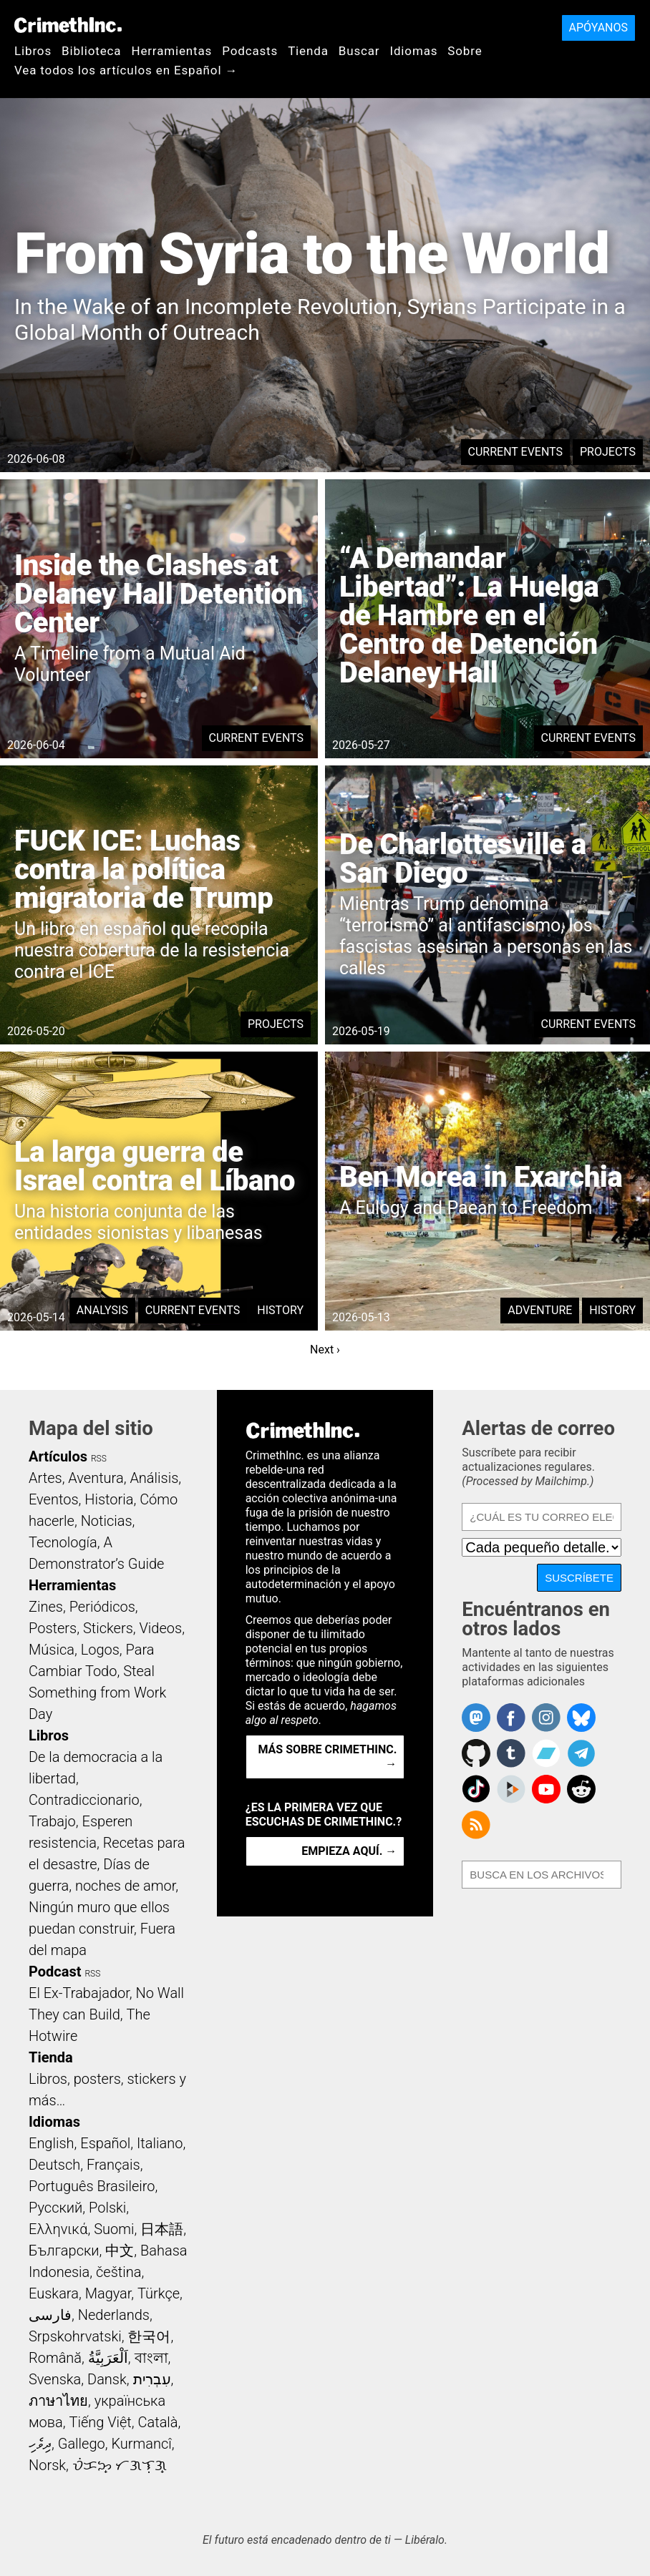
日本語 (161, 2229)
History (280, 1310)
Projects (608, 452)
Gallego (81, 2443)
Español (105, 2143)
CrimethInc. (68, 25)
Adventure (540, 1310)
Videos (161, 1628)
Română (55, 2357)
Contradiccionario (84, 1799)
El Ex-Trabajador (79, 1993)
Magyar (108, 2293)
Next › (325, 1349)
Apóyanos (598, 27)
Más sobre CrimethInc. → (327, 1757)
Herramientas (171, 51)
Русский (55, 2207)
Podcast (55, 1971)
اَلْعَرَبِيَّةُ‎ (108, 2357)
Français (113, 2164)
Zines (46, 1606)
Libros (33, 51)
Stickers (108, 1628)
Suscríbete (579, 1578)
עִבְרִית (152, 2379)
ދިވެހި (40, 2443)
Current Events (515, 452)
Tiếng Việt (100, 2422)
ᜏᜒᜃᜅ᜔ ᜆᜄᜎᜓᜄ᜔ (119, 2465)
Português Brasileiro (92, 2186)
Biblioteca (91, 51)
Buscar (359, 51)
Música (51, 1649)
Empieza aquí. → (349, 1851)
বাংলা (151, 2357)
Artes (45, 1478)
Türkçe (158, 2293)
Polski (107, 2207)
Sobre (464, 51)
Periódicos (102, 1606)
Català (158, 2422)
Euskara (54, 2293)
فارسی (50, 2314)
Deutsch (54, 2164)
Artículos (58, 1456)
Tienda (308, 51)
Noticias (106, 1520)
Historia (108, 1499)
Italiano (160, 2143)
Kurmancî (141, 2443)
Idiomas (413, 51)
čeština (118, 2272)
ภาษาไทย (58, 2400)
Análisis (154, 1478)
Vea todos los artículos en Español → (126, 70)
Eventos (54, 1499)
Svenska (55, 2379)
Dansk (107, 2379)
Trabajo (52, 1821)
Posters (53, 1628)
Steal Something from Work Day (97, 1692)
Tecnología (63, 1542)
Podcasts (250, 51)
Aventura (95, 1478)
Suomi (114, 2229)
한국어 (148, 2336)
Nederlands (114, 2314)
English (51, 2143)
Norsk (47, 2465)
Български (64, 2250)
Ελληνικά (58, 2229)
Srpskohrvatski (75, 2336)
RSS (99, 1459)
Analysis (102, 1310)
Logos (100, 1649)
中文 (119, 2250)
